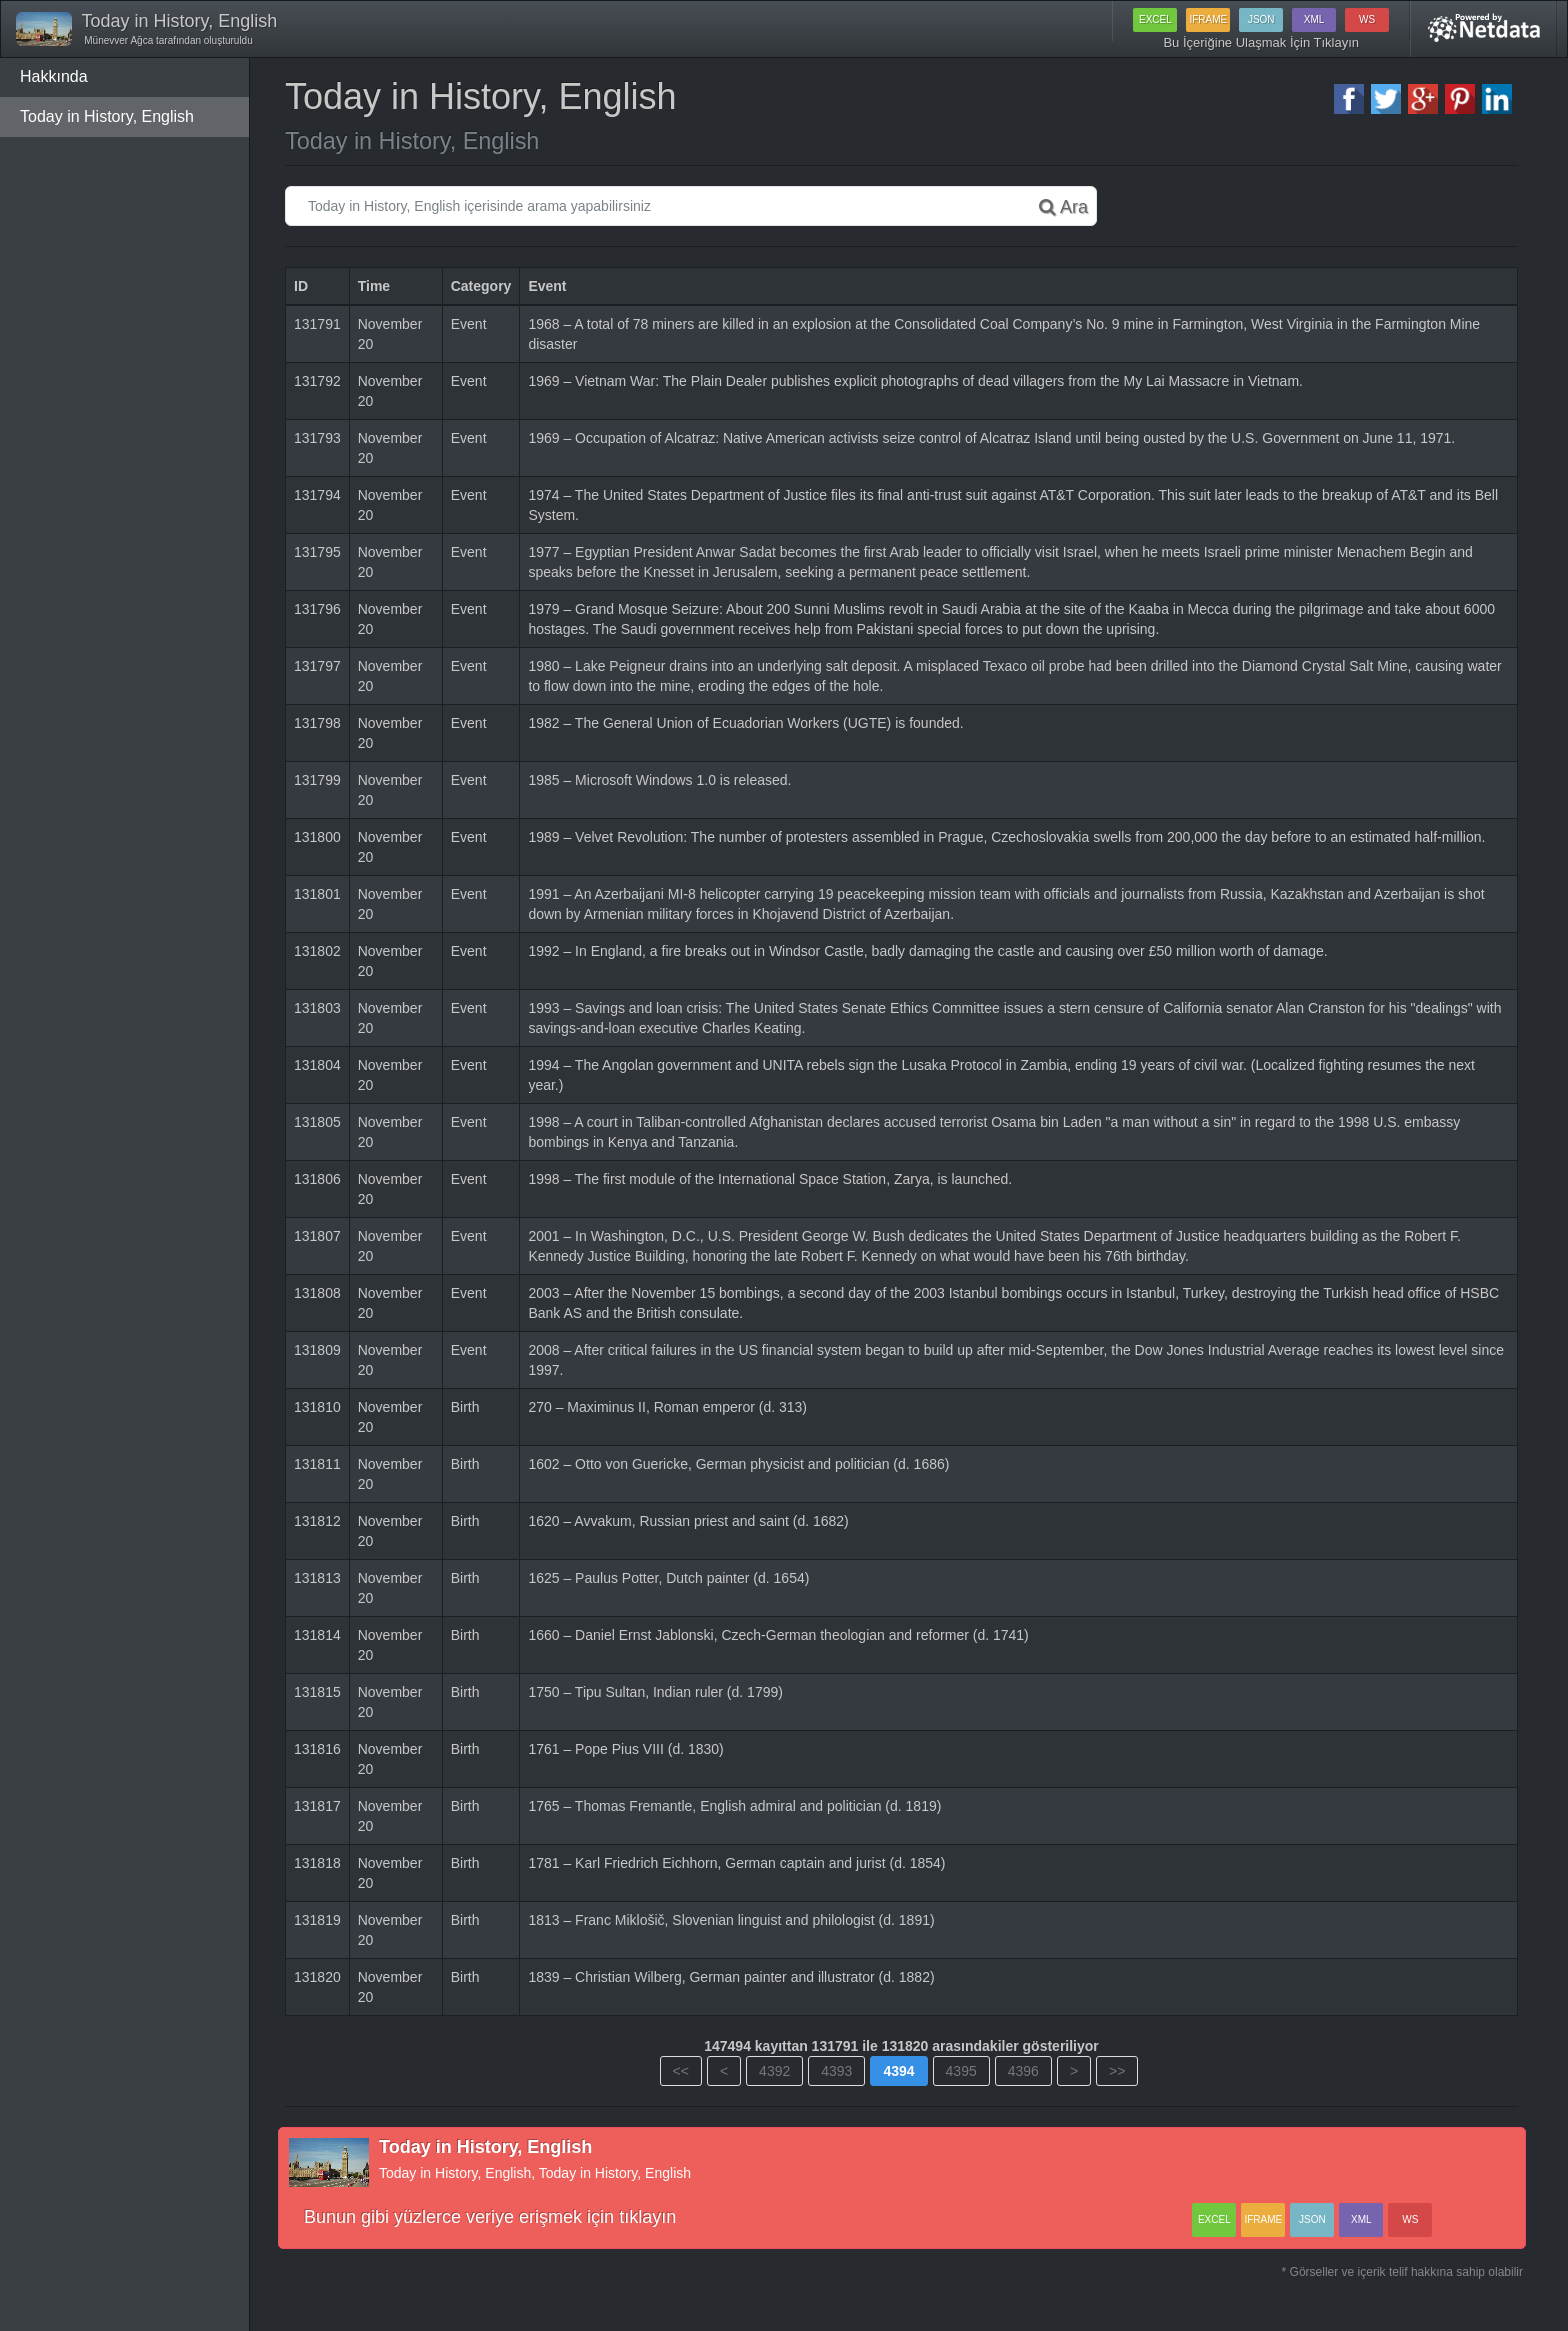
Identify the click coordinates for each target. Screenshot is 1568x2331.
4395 (961, 2071)
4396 (1023, 2071)
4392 (774, 2071)
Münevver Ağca (118, 40)
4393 (836, 2071)
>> (1117, 2071)
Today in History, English (107, 116)
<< (681, 2071)
